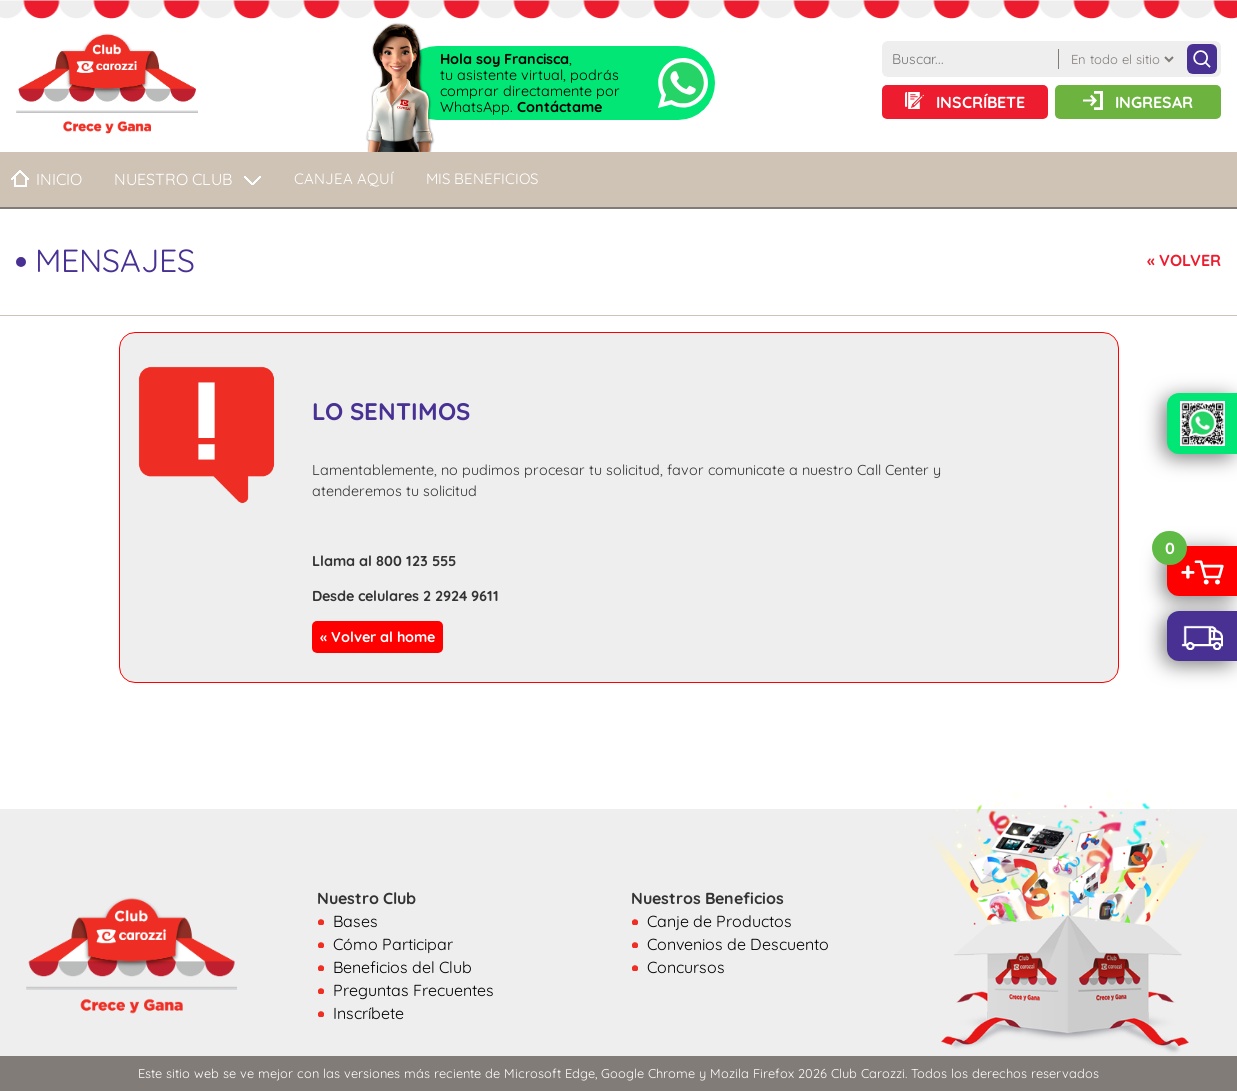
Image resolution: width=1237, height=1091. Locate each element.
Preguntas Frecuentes (413, 990)
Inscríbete (368, 1013)
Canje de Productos (719, 921)
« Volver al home (377, 637)
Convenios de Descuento (738, 944)
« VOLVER (1184, 260)
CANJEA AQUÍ (344, 178)
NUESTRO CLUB (173, 179)
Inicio (59, 179)
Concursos (686, 967)
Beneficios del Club (402, 967)
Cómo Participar (393, 944)
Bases (355, 921)
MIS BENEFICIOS (482, 178)
